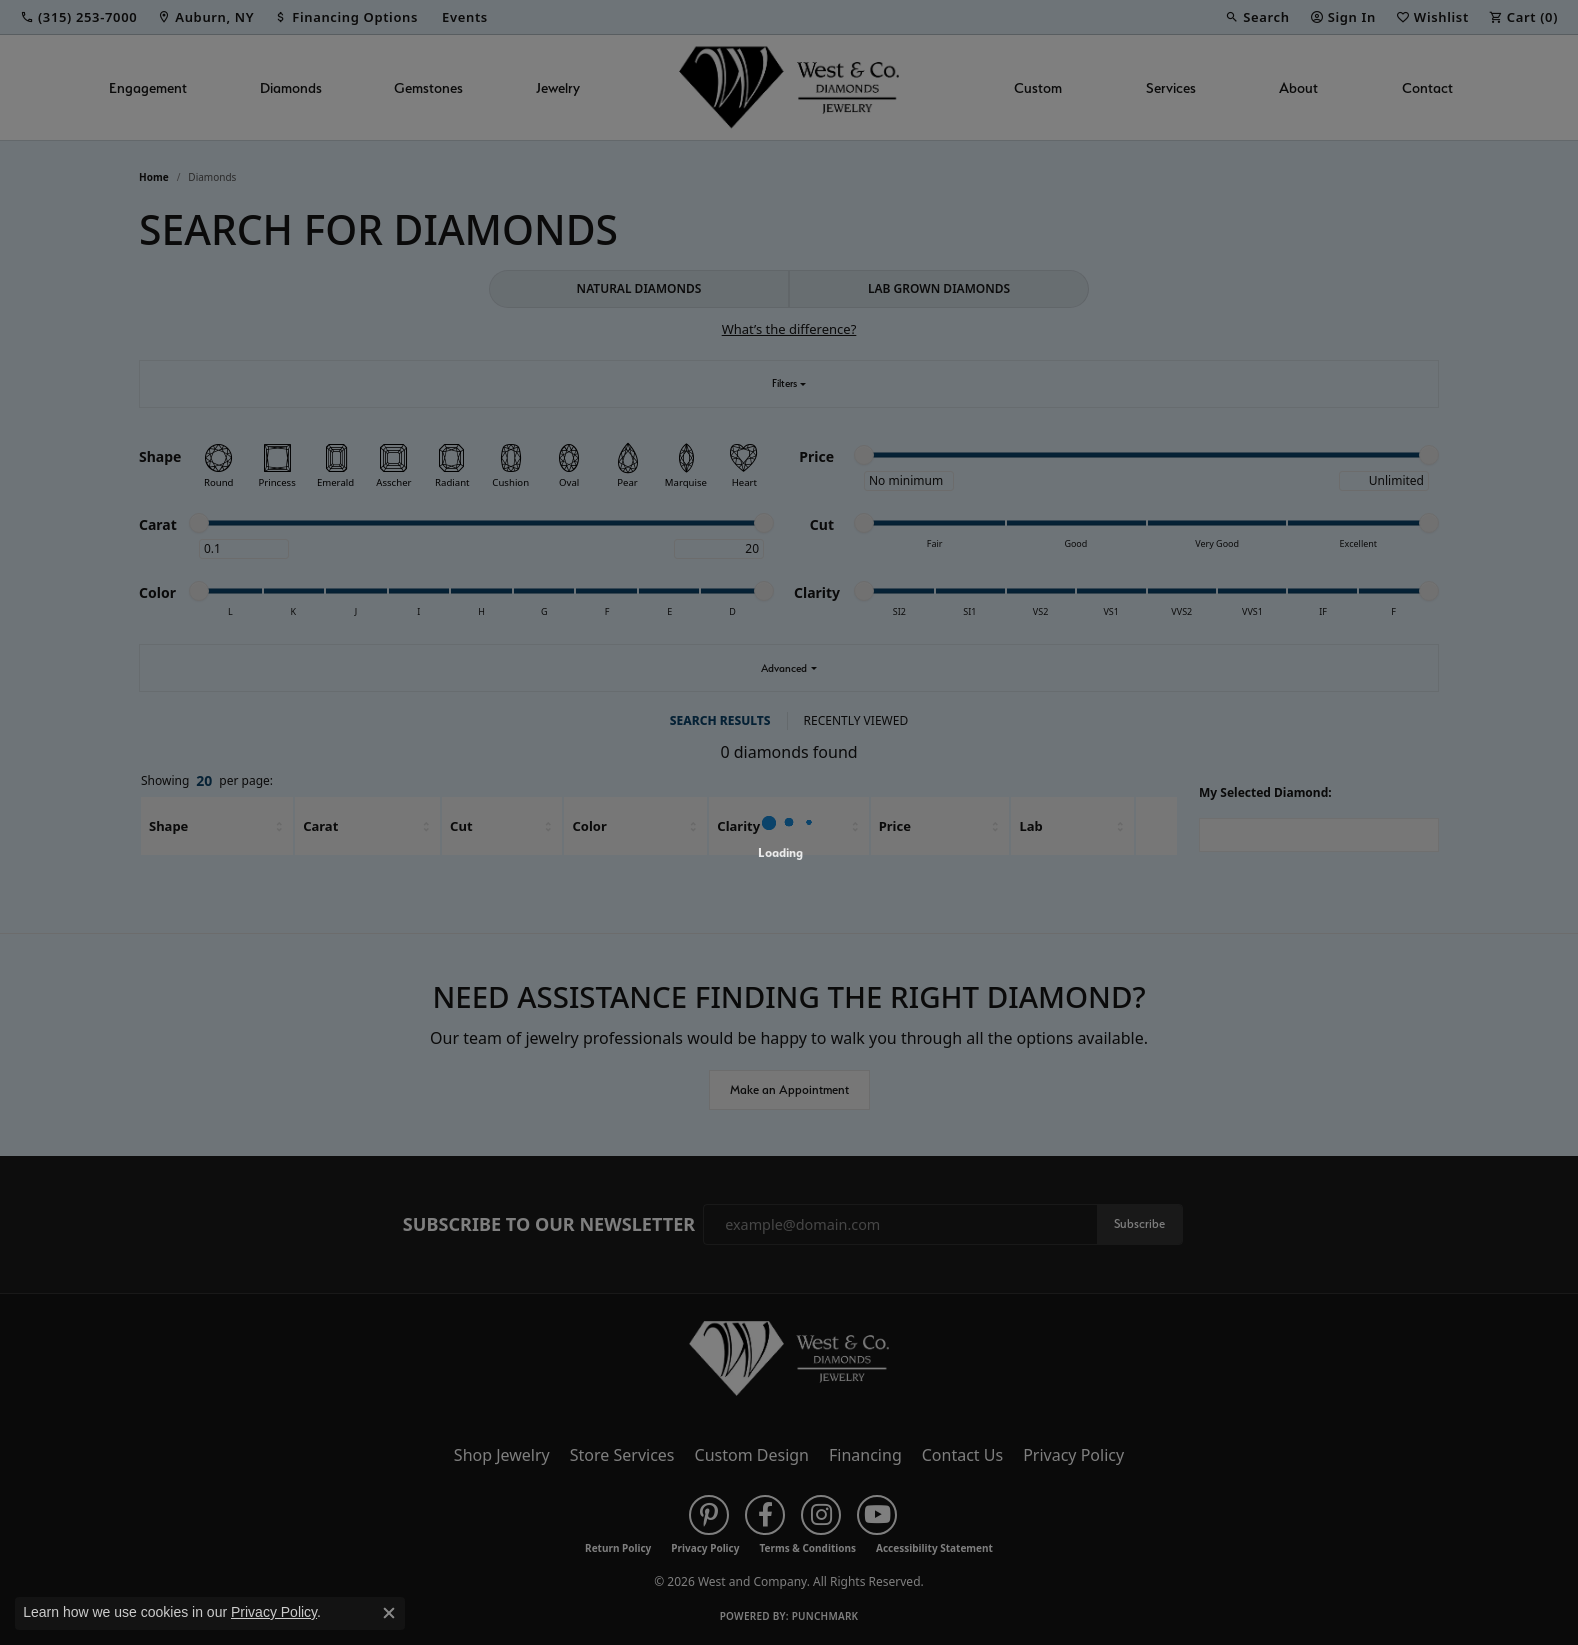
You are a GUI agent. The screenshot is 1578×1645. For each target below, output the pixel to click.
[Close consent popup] (389, 1613)
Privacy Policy (274, 1612)
